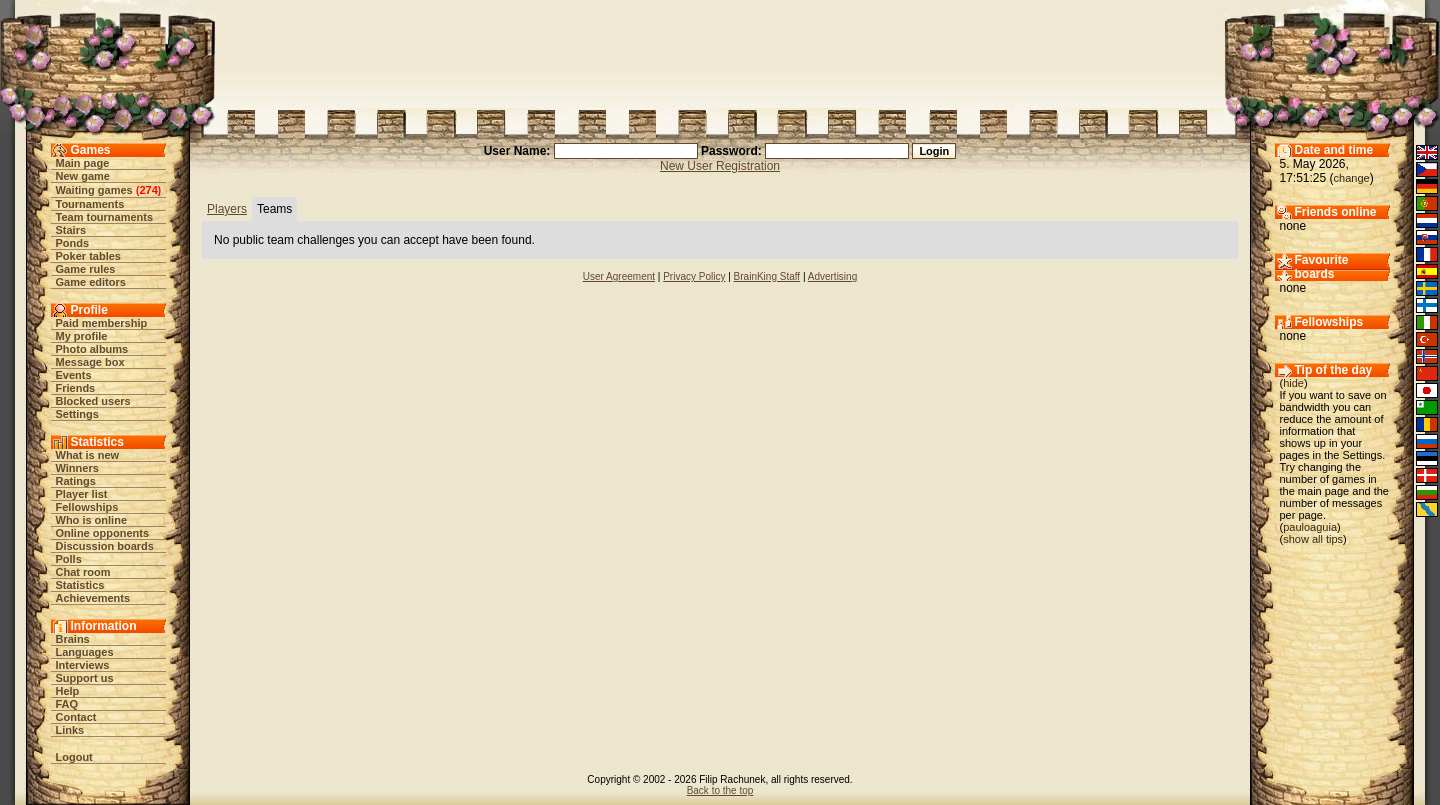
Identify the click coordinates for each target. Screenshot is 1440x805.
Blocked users (93, 401)
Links (70, 730)
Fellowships (87, 507)
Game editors (91, 282)
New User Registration (720, 166)
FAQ (67, 704)
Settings (77, 414)
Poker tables (88, 256)
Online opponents (103, 533)
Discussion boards (105, 546)
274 (148, 190)
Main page (83, 163)
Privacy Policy (694, 276)
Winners (77, 468)
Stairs (71, 230)
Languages (85, 652)
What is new (88, 455)
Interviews (83, 665)
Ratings (76, 481)
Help (68, 691)
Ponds (73, 243)
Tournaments (90, 204)
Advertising (832, 276)
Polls (69, 559)
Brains (73, 639)
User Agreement (619, 276)
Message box (90, 362)
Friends (76, 388)
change (1352, 178)
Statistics (80, 585)
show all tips (1313, 539)
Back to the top (720, 790)
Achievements (93, 598)
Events (74, 375)
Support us (85, 678)
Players (227, 209)
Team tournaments (105, 217)
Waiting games (94, 190)
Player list (82, 494)
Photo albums (92, 349)
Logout (74, 757)
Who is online (92, 520)
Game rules (86, 269)
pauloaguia (1310, 527)
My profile (82, 336)
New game (83, 176)
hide (1293, 383)
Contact (76, 717)
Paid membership (102, 323)
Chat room (83, 572)
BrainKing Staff (767, 276)
